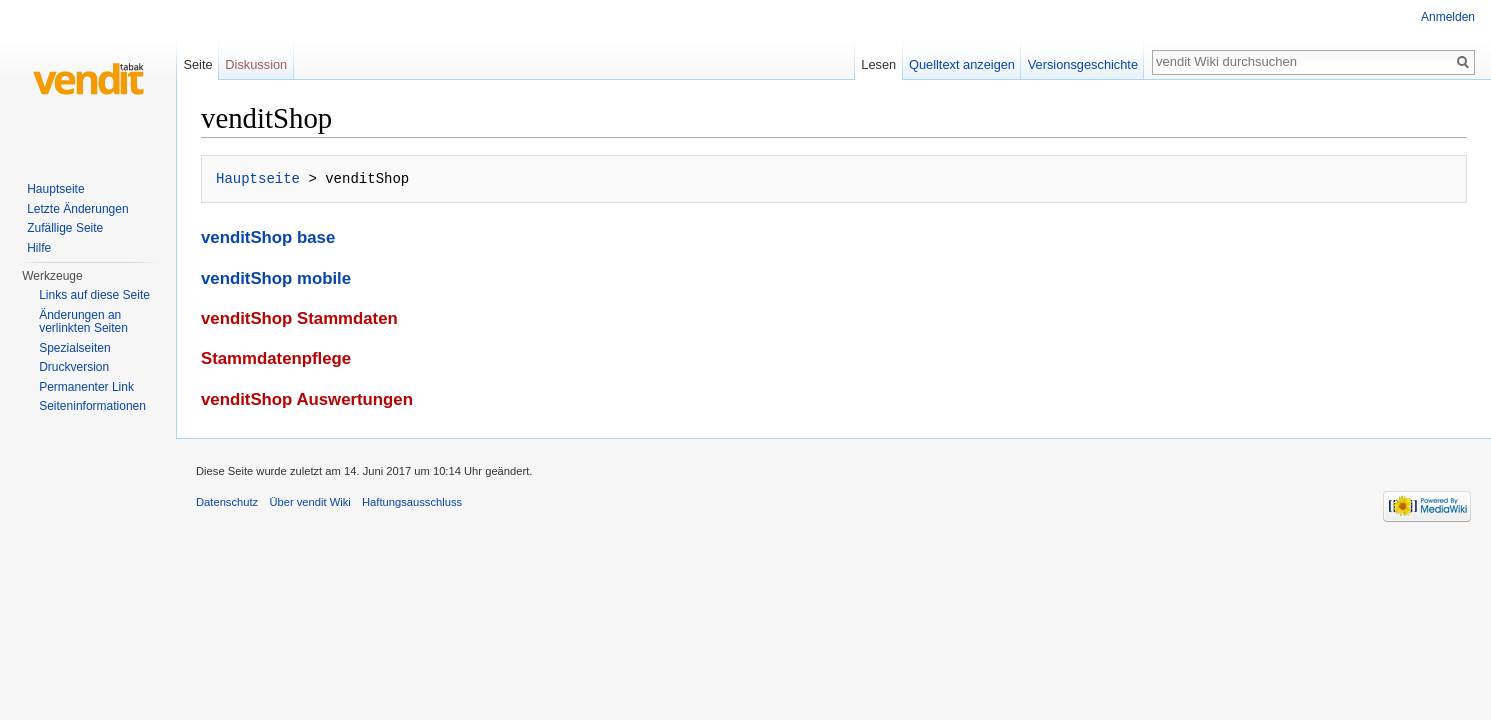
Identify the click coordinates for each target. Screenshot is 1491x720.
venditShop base (268, 237)
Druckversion (74, 367)
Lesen (878, 64)
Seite (197, 64)
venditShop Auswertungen (307, 399)
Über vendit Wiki (309, 502)
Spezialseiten (74, 348)
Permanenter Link (86, 387)
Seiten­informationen (92, 406)
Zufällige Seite (65, 228)
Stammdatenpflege (276, 358)
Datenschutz (227, 502)
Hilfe (39, 248)
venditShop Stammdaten (299, 318)
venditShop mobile (276, 278)
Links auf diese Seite (94, 295)
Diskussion (256, 64)
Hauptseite (258, 178)
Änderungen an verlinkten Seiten (83, 322)
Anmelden (1448, 17)
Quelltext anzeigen (962, 64)
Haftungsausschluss (412, 502)
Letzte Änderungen (77, 209)
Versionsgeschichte (1083, 64)
